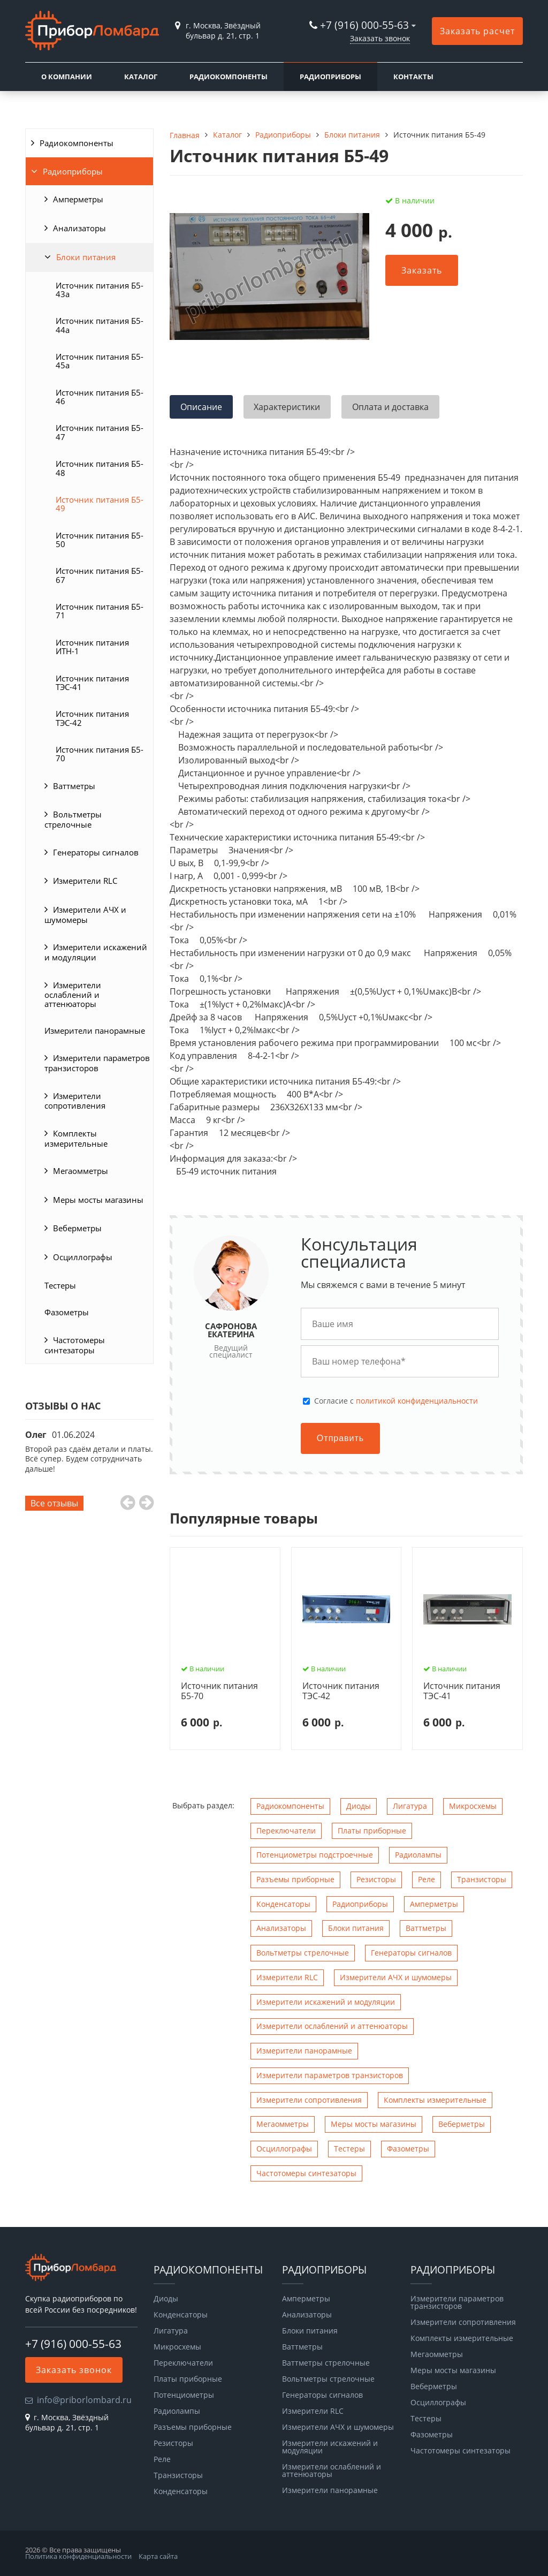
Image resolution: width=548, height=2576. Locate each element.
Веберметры (77, 1228)
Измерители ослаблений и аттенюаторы (72, 994)
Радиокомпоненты (228, 76)
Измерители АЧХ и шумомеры (85, 914)
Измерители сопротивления (74, 1100)
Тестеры (60, 1285)
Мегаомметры (80, 1170)
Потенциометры (184, 2395)
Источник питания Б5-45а (99, 360)
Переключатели (286, 1830)
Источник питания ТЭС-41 (92, 682)
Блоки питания (86, 257)
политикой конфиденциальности (417, 1401)
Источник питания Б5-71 (99, 610)
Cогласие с (396, 1401)
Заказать (421, 270)
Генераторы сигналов (96, 852)
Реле (426, 1879)
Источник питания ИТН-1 (92, 646)
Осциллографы (82, 1257)
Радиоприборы (330, 76)
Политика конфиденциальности (78, 2556)
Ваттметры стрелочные (326, 2363)
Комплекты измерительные (76, 1138)
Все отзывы (54, 1503)
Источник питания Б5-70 (99, 753)
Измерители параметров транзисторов (97, 1062)
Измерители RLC (85, 880)
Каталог (140, 76)
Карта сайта (158, 2556)
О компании (66, 76)
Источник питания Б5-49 (99, 503)
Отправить (340, 1438)
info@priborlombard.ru (84, 2400)
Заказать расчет (477, 31)
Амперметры (78, 199)
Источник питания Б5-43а (99, 289)
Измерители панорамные (94, 1030)
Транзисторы (481, 1879)
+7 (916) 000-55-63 (364, 25)
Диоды (358, 1806)
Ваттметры (74, 786)
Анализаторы (79, 228)
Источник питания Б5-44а (99, 325)
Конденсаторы (283, 1904)
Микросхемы (473, 1806)
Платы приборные (372, 1830)
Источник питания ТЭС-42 (92, 718)
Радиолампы (418, 1855)
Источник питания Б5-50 (99, 539)
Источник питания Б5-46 (99, 396)
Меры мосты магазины (98, 1199)
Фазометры (66, 1312)
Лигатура (410, 1806)
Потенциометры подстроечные (314, 1855)
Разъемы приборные (295, 1879)
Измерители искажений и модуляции (95, 952)
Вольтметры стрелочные (73, 819)
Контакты (413, 76)
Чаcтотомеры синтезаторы (74, 1345)
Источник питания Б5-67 (99, 575)
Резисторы (376, 1879)
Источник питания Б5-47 (99, 432)
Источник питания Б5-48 (99, 468)
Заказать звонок (380, 38)
